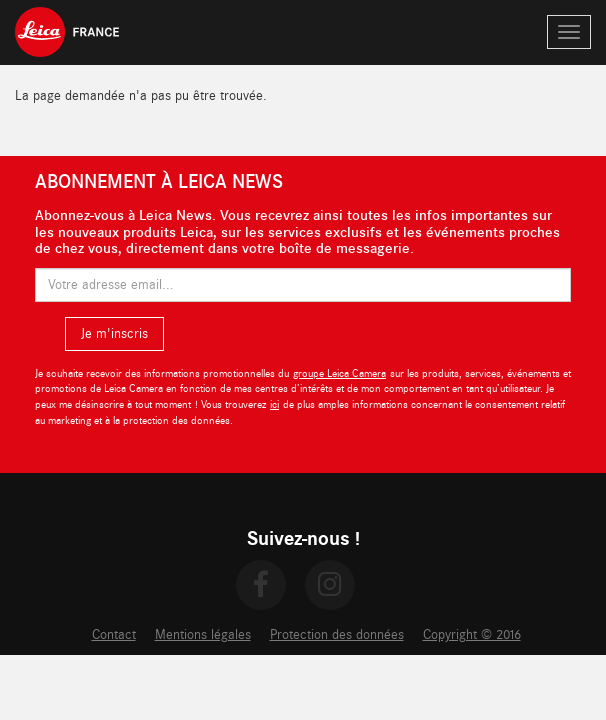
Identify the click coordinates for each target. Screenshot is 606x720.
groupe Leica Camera (339, 373)
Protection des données (337, 635)
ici (274, 404)
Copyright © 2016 (472, 635)
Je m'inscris (114, 334)
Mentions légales (203, 635)
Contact (114, 635)
